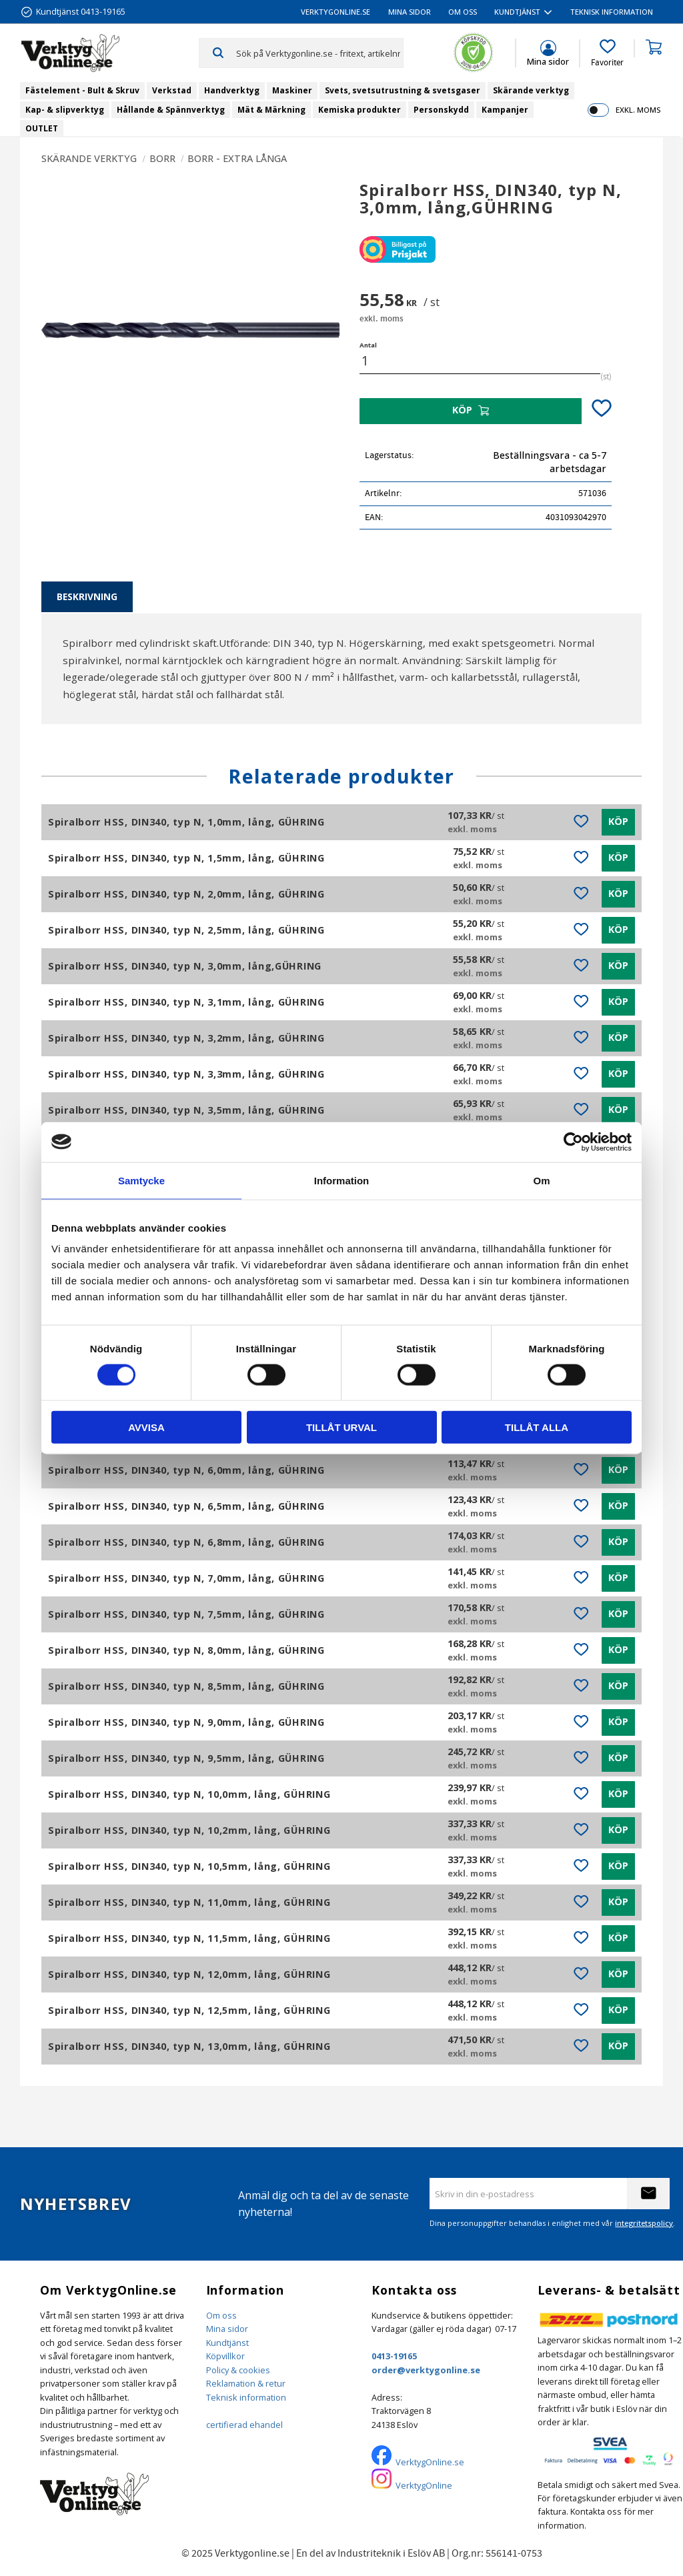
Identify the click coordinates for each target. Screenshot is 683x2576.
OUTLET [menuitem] (41, 128)
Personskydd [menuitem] (441, 109)
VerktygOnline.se (430, 2462)
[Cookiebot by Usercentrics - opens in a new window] (573, 1142)
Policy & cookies (238, 2370)
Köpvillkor (225, 2356)
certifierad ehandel (244, 2425)
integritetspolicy (644, 2223)
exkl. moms (638, 110)
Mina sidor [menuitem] (409, 12)
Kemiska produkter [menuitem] (359, 109)
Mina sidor (227, 2329)
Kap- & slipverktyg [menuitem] (64, 109)
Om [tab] (541, 1180)
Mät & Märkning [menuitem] (271, 109)
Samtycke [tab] (141, 1180)
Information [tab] (342, 1180)
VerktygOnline (424, 2485)
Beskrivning (87, 596)
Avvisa (146, 1427)
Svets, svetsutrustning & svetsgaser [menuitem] (402, 90)
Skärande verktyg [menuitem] (531, 90)
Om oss (221, 2315)
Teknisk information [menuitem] (611, 12)
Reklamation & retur (245, 2383)
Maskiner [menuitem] (292, 90)
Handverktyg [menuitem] (231, 90)
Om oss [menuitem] (462, 12)
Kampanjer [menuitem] (505, 109)
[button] (607, 53)
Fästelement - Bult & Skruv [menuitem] (82, 90)
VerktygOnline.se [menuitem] (335, 12)
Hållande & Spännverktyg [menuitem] (171, 109)
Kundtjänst (227, 2343)
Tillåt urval (341, 1427)
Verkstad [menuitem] (171, 90)
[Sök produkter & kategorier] (319, 53)
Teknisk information (246, 2397)
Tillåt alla (536, 1427)
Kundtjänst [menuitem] (517, 12)
